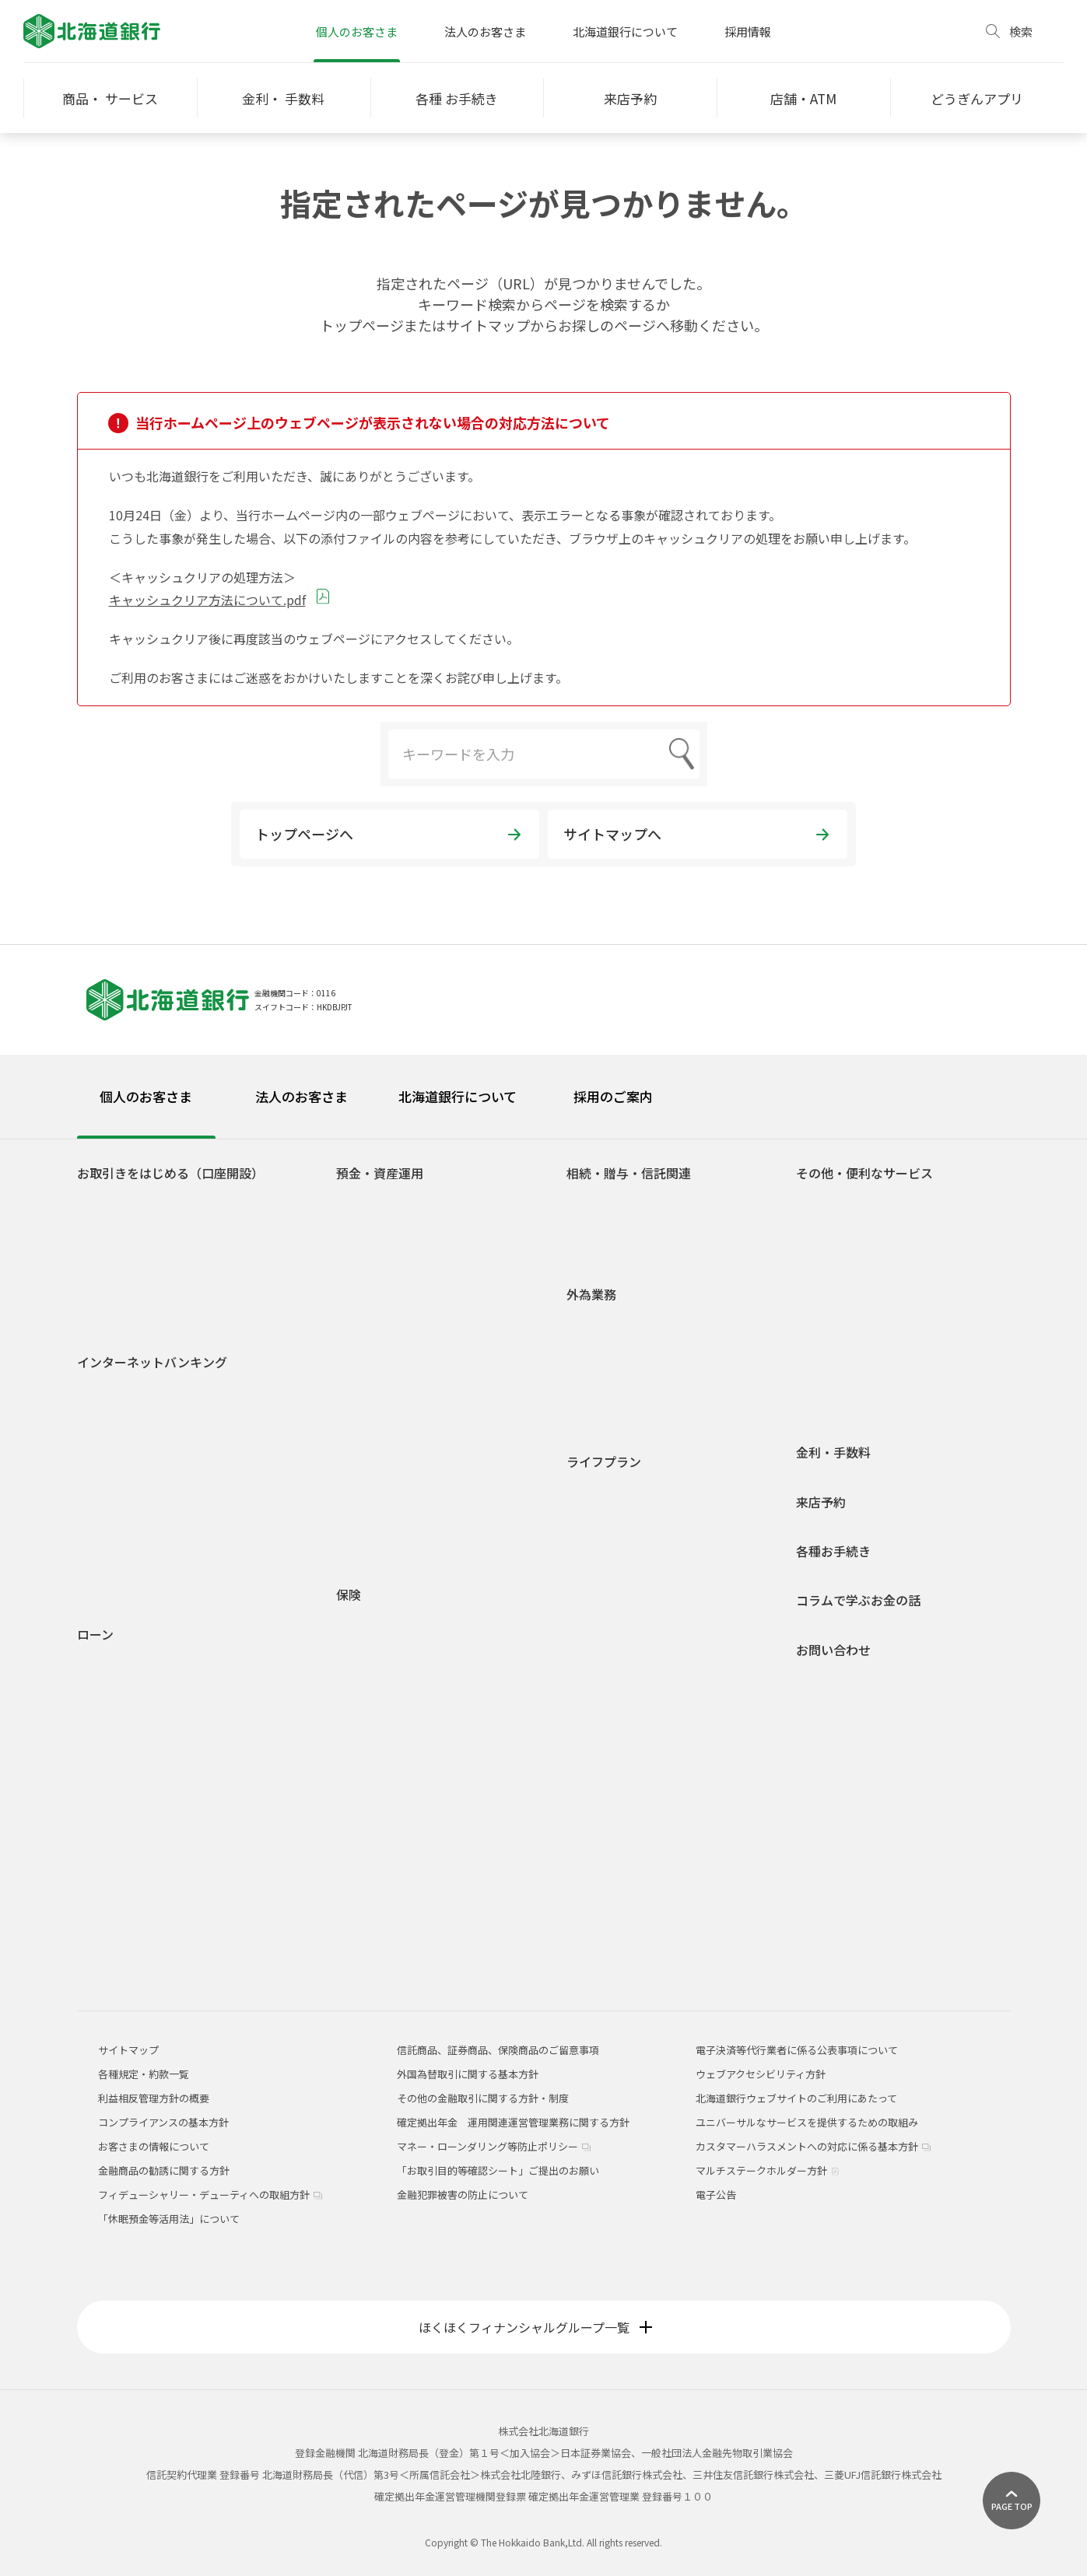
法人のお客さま (485, 31)
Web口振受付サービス (859, 1246)
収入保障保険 (379, 1668)
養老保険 (369, 1780)
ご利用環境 (114, 1541)
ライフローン (119, 1776)
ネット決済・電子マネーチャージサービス (904, 1223)
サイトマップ (128, 2049)
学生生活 (599, 1489)
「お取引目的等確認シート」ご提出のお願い (498, 2170)
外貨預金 (369, 1464)
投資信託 (369, 1419)
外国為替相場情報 (619, 1391)
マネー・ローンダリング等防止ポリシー (494, 2146)
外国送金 (599, 1323)
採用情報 (747, 31)
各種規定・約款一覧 (135, 1958)
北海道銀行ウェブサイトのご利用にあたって (796, 2098)
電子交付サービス (129, 1496)
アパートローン (124, 1846)
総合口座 (369, 1223)
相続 (589, 1201)
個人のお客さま (357, 31)
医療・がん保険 (384, 1623)
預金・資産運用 (379, 1173)
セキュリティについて (139, 1563)
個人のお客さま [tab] (146, 1096)
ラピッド (109, 1868)
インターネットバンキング (152, 1362)
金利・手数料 (833, 1452)
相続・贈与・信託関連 (628, 1173)
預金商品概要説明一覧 (399, 1396)
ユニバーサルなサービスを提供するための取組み (807, 2122)
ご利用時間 (114, 1451)
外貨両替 (599, 1368)
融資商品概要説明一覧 (140, 1936)
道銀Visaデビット (129, 1314)
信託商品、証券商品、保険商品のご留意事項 (498, 2049)
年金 (818, 1359)
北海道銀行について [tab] (457, 1096)
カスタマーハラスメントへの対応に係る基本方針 (813, 2146)
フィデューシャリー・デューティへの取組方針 (210, 2194)
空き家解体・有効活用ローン (154, 1891)
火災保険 (117, 1682)
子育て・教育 (609, 1580)
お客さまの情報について (153, 2146)
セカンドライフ (614, 1625)
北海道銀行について (625, 31)
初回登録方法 (119, 1428)
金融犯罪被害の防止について (462, 2194)
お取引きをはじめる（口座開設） (170, 1173)
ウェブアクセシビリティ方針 (761, 2074)
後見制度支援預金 (389, 1269)
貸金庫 (823, 1336)
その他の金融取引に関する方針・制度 (483, 2098)
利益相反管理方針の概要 (153, 2098)
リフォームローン (129, 1754)
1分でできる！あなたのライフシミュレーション (447, 1516)
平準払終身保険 (384, 1758)
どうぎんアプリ (124, 1223)
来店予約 (821, 1502)
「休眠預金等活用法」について (169, 2218)
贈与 (589, 1223)
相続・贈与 (604, 1647)
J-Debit (825, 1381)
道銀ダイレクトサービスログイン (145, 1398)
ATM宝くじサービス (853, 1201)
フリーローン (119, 1799)
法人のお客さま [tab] (301, 1096)
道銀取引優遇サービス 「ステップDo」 (178, 1269)
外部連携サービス (848, 1269)
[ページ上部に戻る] (1011, 2500)
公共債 (364, 1441)
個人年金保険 (379, 1691)
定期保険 (369, 1713)
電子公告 (716, 2194)
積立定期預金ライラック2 (407, 1374)
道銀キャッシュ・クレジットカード (889, 1404)
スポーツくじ (838, 1291)
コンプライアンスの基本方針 (163, 2122)
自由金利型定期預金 (394, 1328)
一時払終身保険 (384, 1735)
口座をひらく (119, 1201)
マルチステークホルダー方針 (768, 2170)
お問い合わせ (833, 1650)
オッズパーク (838, 1314)
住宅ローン (114, 1662)
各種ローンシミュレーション (154, 1913)
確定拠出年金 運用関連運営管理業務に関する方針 (513, 2122)
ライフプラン (603, 1462)
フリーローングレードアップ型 (167, 1819)
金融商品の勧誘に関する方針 (164, 2170)
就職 (589, 1512)
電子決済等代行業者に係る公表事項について (797, 2049)
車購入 (594, 1535)
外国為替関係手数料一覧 (634, 1413)
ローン (95, 1634)
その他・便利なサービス (864, 1173)
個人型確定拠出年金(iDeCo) (411, 1486)
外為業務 (591, 1294)
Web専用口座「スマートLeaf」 (161, 1246)
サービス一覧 (119, 1473)
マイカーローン (124, 1709)
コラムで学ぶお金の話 (858, 1600)
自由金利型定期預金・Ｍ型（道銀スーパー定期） (445, 1299)
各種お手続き (833, 1551)
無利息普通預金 (384, 1246)
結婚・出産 (604, 1557)
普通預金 (369, 1201)
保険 (348, 1595)
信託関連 (599, 1246)
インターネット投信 (135, 1518)
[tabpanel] (544, 1556)
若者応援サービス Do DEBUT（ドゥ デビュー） (196, 1291)
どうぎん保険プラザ (394, 1848)
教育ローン (114, 1731)
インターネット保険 (394, 1825)
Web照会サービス (130, 1586)
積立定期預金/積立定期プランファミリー (442, 1351)
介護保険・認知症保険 (399, 1646)
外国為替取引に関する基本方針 (467, 2074)
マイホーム (604, 1602)
